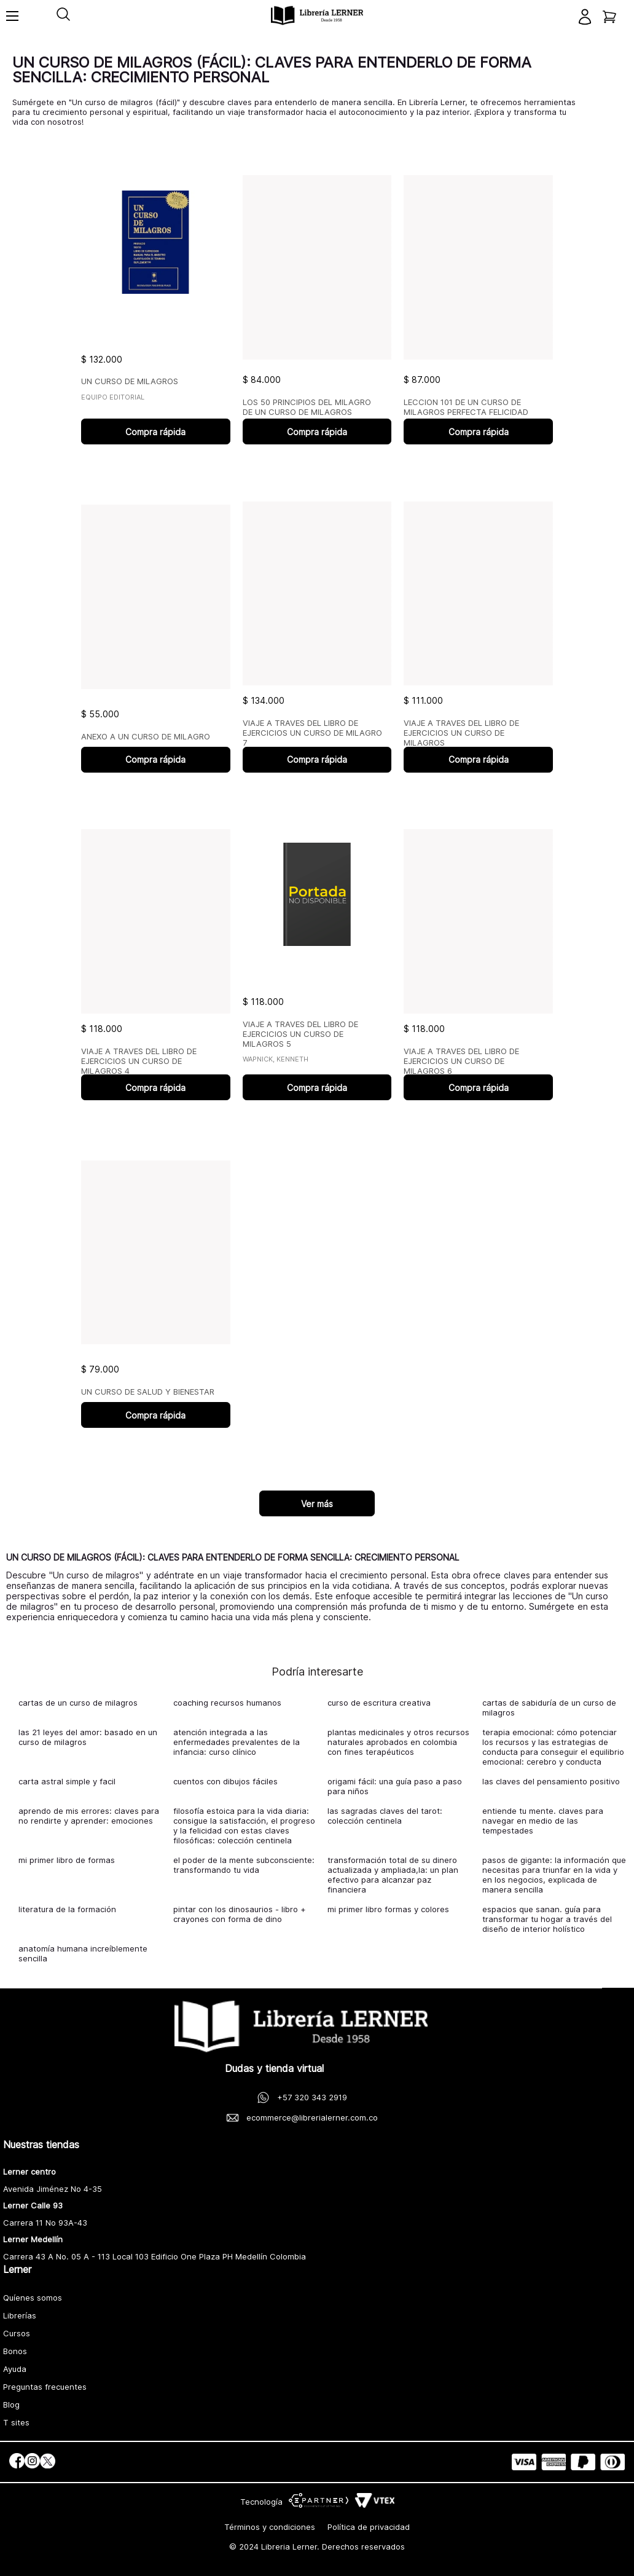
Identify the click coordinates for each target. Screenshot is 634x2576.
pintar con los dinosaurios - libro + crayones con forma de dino (239, 1914)
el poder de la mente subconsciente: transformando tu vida (244, 1865)
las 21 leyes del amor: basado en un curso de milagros (87, 1737)
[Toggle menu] (12, 21)
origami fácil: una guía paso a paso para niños (394, 1786)
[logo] (317, 15)
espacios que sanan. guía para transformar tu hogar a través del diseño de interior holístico (547, 1919)
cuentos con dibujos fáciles (225, 1781)
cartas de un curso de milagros (78, 1702)
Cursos (16, 2333)
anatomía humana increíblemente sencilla (82, 1953)
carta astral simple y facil (66, 1781)
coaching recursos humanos (227, 1702)
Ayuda (14, 2369)
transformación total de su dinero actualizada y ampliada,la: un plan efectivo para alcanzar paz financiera (392, 1874)
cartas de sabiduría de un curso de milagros (549, 1707)
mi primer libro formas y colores (388, 1909)
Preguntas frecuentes (45, 2387)
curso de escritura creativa (379, 1702)
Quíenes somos (32, 2297)
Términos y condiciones (269, 2527)
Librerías (19, 2315)
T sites (16, 2422)
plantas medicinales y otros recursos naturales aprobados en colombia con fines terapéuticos (398, 1742)
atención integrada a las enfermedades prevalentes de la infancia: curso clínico (236, 1742)
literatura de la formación (67, 1909)
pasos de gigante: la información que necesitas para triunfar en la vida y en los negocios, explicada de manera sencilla (554, 1874)
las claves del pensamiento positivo (551, 1781)
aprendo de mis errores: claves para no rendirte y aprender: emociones (88, 1816)
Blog (11, 2404)
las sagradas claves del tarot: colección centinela (384, 1816)
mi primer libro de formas (66, 1860)
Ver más (317, 1504)
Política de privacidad (368, 2527)
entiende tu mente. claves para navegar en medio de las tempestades (542, 1820)
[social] (17, 2462)
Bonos (15, 2351)
